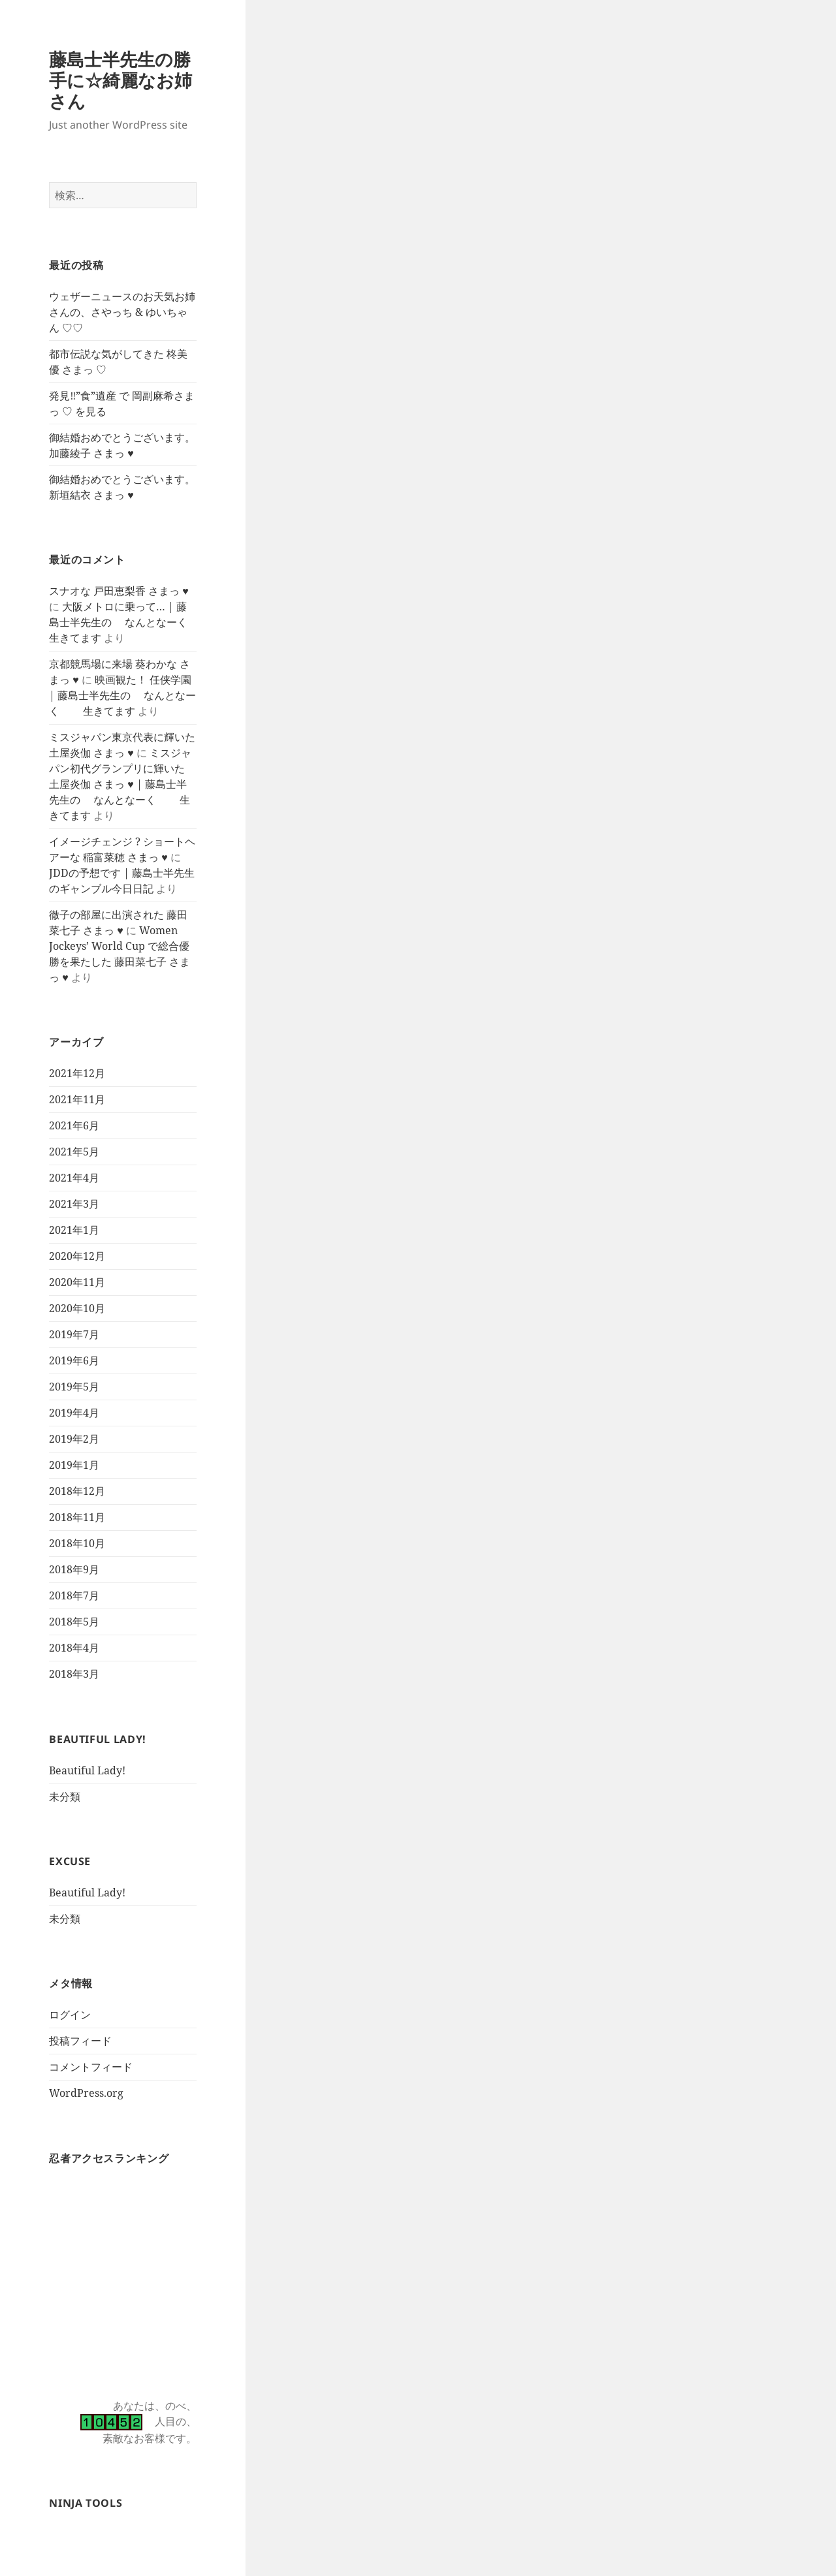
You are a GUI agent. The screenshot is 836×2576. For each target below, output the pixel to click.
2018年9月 (74, 1569)
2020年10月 (77, 1308)
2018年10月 (77, 1543)
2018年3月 (74, 1674)
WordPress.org (86, 2093)
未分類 (64, 1796)
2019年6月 (74, 1360)
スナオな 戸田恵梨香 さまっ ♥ (119, 591)
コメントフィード (91, 2067)
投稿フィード (80, 2041)
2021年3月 (74, 1204)
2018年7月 (74, 1595)
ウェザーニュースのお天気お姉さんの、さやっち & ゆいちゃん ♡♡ (122, 312)
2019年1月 (74, 1465)
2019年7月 (74, 1334)
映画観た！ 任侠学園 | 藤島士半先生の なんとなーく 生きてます (122, 695)
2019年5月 (74, 1386)
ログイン (70, 2014)
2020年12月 (77, 1256)
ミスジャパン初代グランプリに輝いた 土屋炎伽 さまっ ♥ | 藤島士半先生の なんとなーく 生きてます (120, 784)
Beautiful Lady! (87, 1770)
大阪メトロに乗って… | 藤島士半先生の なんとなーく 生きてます (130, 622)
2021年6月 (74, 1125)
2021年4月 (74, 1177)
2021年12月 (77, 1073)
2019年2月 (74, 1439)
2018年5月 (74, 1621)
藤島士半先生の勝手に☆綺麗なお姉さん (120, 80)
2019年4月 (74, 1413)
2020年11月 (77, 1282)
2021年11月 (77, 1099)
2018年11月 (77, 1517)
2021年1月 (74, 1230)
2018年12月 (77, 1491)
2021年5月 (74, 1151)
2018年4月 (74, 1648)
